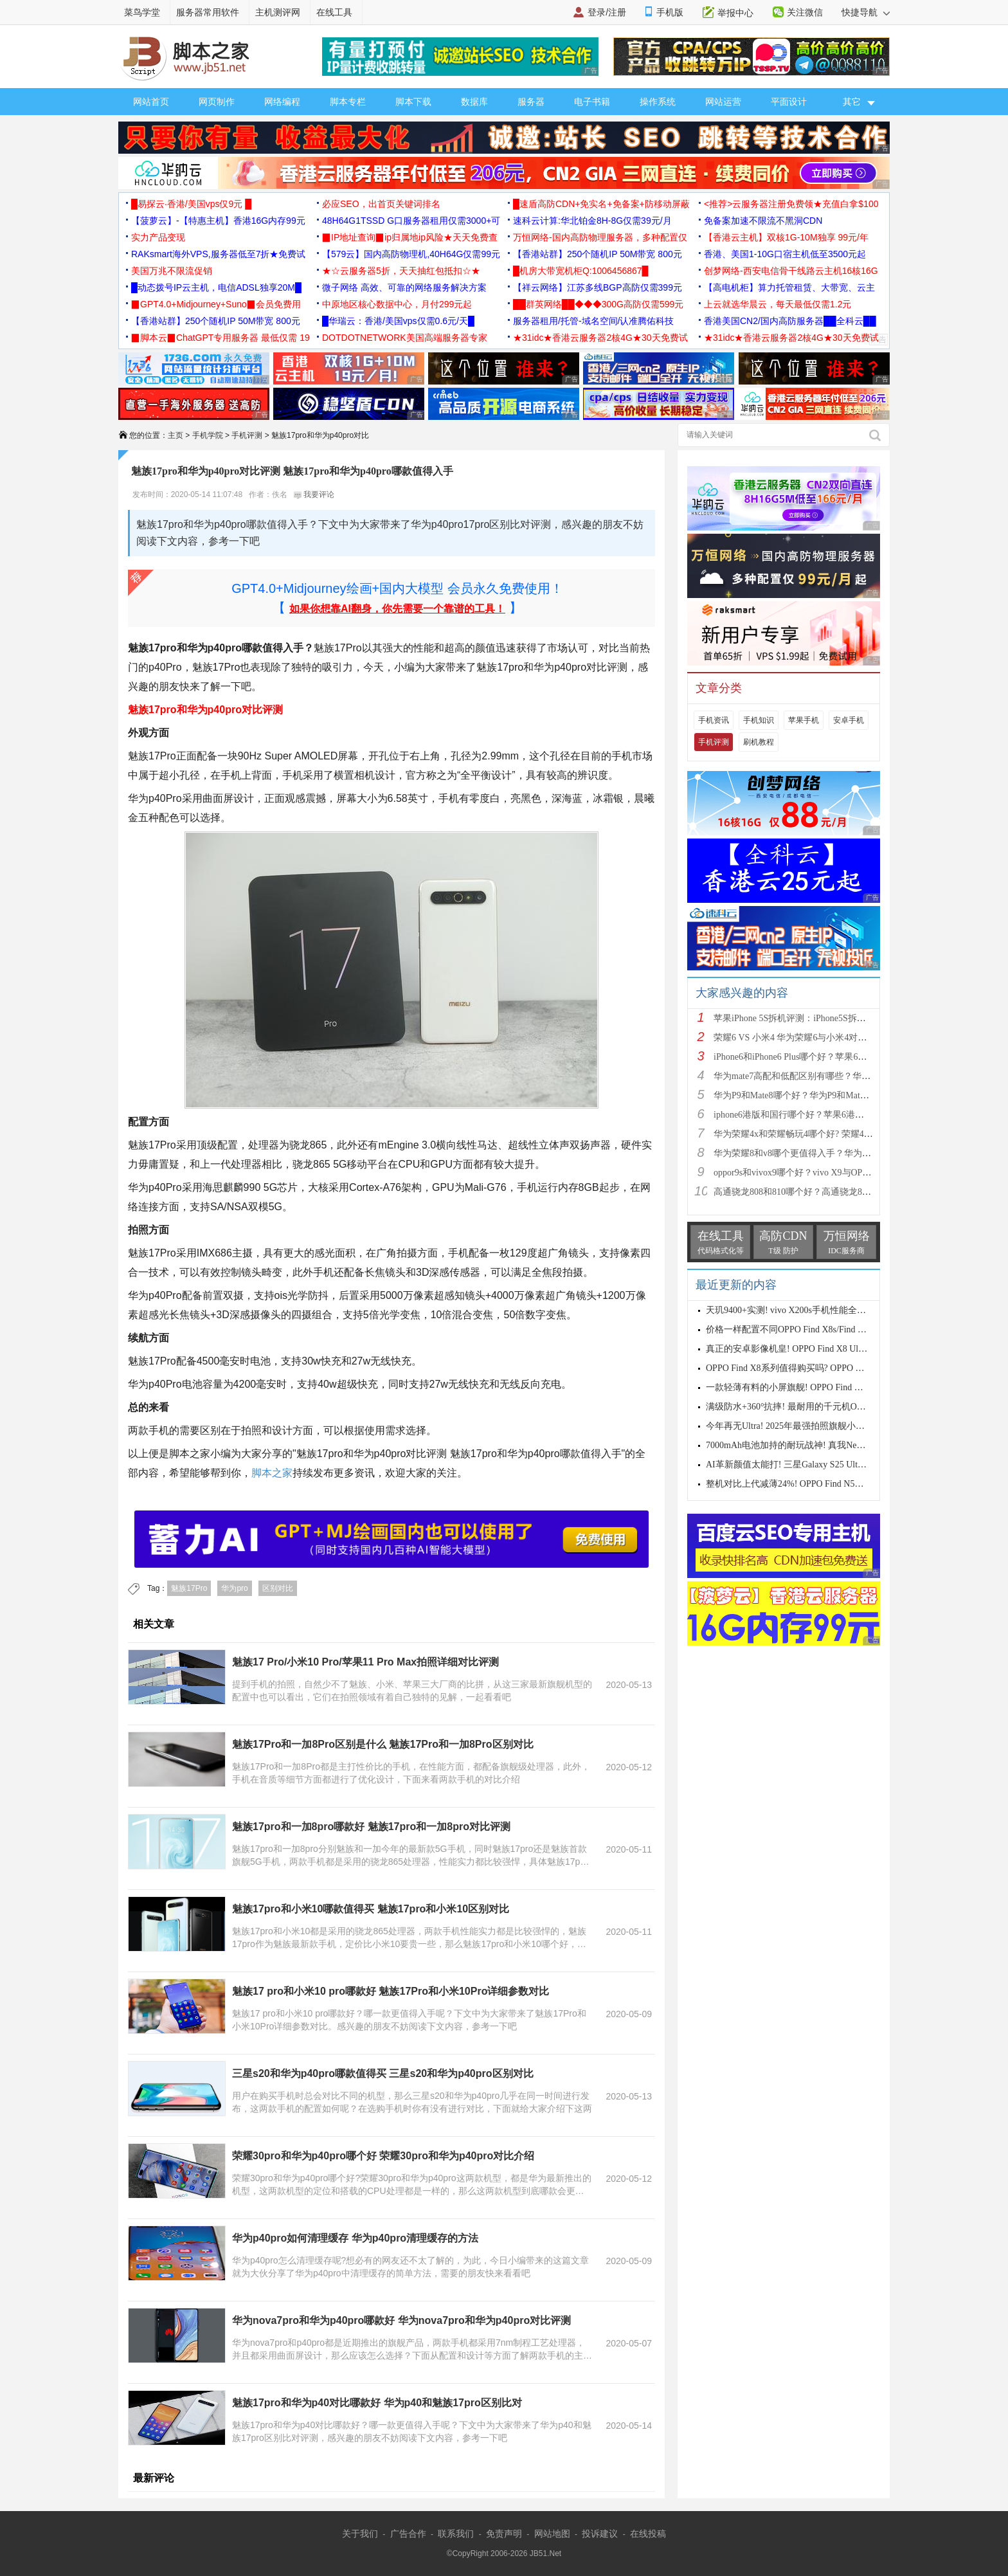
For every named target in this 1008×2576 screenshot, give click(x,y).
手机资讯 (713, 720)
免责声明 (504, 2533)
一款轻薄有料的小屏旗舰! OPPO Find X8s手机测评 (805, 1387)
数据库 (474, 101)
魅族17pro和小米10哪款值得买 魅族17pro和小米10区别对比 (370, 1908)
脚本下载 (413, 101)
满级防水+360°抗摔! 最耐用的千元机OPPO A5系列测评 (814, 1406)
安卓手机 (848, 720)
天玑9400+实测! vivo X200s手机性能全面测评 (795, 1310)
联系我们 (456, 2533)
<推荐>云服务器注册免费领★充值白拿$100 (791, 204)
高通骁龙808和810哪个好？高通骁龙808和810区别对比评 (826, 1192)
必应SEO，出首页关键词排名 (381, 204)
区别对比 (277, 1588)
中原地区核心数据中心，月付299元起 (397, 304)
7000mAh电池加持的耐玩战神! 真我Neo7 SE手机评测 (810, 1445)
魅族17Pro (189, 1588)
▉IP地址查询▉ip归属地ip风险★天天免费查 (410, 237)
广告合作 (408, 2533)
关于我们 (360, 2533)
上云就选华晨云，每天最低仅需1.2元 (777, 304)
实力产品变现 (158, 237)
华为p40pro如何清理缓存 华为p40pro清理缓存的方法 (355, 2238)
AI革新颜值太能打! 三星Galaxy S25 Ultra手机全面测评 (812, 1464)
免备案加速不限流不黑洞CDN (763, 220)
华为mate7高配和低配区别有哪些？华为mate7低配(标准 (823, 1076)
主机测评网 (277, 12)
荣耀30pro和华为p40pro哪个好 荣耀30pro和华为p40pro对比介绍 (383, 2155)
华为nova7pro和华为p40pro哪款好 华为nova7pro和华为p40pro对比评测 (401, 2320)
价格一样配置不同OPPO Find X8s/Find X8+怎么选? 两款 (815, 1329)
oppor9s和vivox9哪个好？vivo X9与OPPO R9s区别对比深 (824, 1172)
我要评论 (314, 494)
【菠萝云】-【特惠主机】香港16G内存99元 (218, 220)
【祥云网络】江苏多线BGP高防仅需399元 (597, 287)
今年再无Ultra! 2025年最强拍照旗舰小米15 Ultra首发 (809, 1426)
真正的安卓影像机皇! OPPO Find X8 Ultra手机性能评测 (814, 1349)
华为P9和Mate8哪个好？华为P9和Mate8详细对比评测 (818, 1095)
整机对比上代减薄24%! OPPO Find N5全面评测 (798, 1484)
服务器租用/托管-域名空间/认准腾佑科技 (593, 321)
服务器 (531, 101)
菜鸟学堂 (142, 12)
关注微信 (805, 12)
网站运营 (723, 101)
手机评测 (246, 435)
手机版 (669, 12)
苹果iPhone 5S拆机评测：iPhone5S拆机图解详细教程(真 (823, 1018)
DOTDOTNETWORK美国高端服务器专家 (404, 337)
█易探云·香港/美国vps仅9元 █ (191, 204)
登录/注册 (607, 12)
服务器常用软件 (207, 12)
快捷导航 (866, 12)
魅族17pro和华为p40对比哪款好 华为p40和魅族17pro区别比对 (377, 2402)
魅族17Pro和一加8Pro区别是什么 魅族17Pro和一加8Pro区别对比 (383, 1744)
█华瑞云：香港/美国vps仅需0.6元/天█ (398, 321)
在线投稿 (648, 2533)
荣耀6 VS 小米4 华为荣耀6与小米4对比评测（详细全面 (822, 1037)
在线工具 (334, 12)
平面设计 (789, 101)
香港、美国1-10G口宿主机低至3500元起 (785, 254)
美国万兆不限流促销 (171, 271)
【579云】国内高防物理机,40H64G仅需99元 (411, 254)
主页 (175, 435)
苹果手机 (803, 720)
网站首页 (151, 101)
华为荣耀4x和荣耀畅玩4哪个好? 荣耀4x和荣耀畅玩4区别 (825, 1134)
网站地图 (552, 2533)
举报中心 (735, 13)
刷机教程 (758, 742)
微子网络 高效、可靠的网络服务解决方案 (404, 287)
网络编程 (282, 101)
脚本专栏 (348, 101)
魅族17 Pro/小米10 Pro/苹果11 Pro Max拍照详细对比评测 (365, 1661)
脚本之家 (271, 1472)
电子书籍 (592, 101)
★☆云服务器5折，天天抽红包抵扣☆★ (401, 271)
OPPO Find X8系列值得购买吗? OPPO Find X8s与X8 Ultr (815, 1368)
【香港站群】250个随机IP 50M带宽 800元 (597, 254)
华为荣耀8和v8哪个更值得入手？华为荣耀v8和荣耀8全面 (826, 1153)
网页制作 (217, 101)
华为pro (234, 1588)
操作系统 (658, 101)
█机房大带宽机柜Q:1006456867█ (580, 271)
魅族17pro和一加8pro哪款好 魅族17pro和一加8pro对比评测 (371, 1826)
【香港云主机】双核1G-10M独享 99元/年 (786, 237)
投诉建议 (600, 2533)
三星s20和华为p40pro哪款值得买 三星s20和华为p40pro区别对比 (383, 2073)
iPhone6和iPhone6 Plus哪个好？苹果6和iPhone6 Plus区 (818, 1057)
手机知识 (758, 720)
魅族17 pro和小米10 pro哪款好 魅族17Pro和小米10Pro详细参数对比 (390, 1991)
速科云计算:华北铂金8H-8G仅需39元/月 (592, 220)
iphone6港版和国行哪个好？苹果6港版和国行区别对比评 (825, 1115)
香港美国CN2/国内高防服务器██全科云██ (790, 321)
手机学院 (207, 435)
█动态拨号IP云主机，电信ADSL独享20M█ (216, 287)
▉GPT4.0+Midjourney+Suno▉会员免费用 (216, 304)
